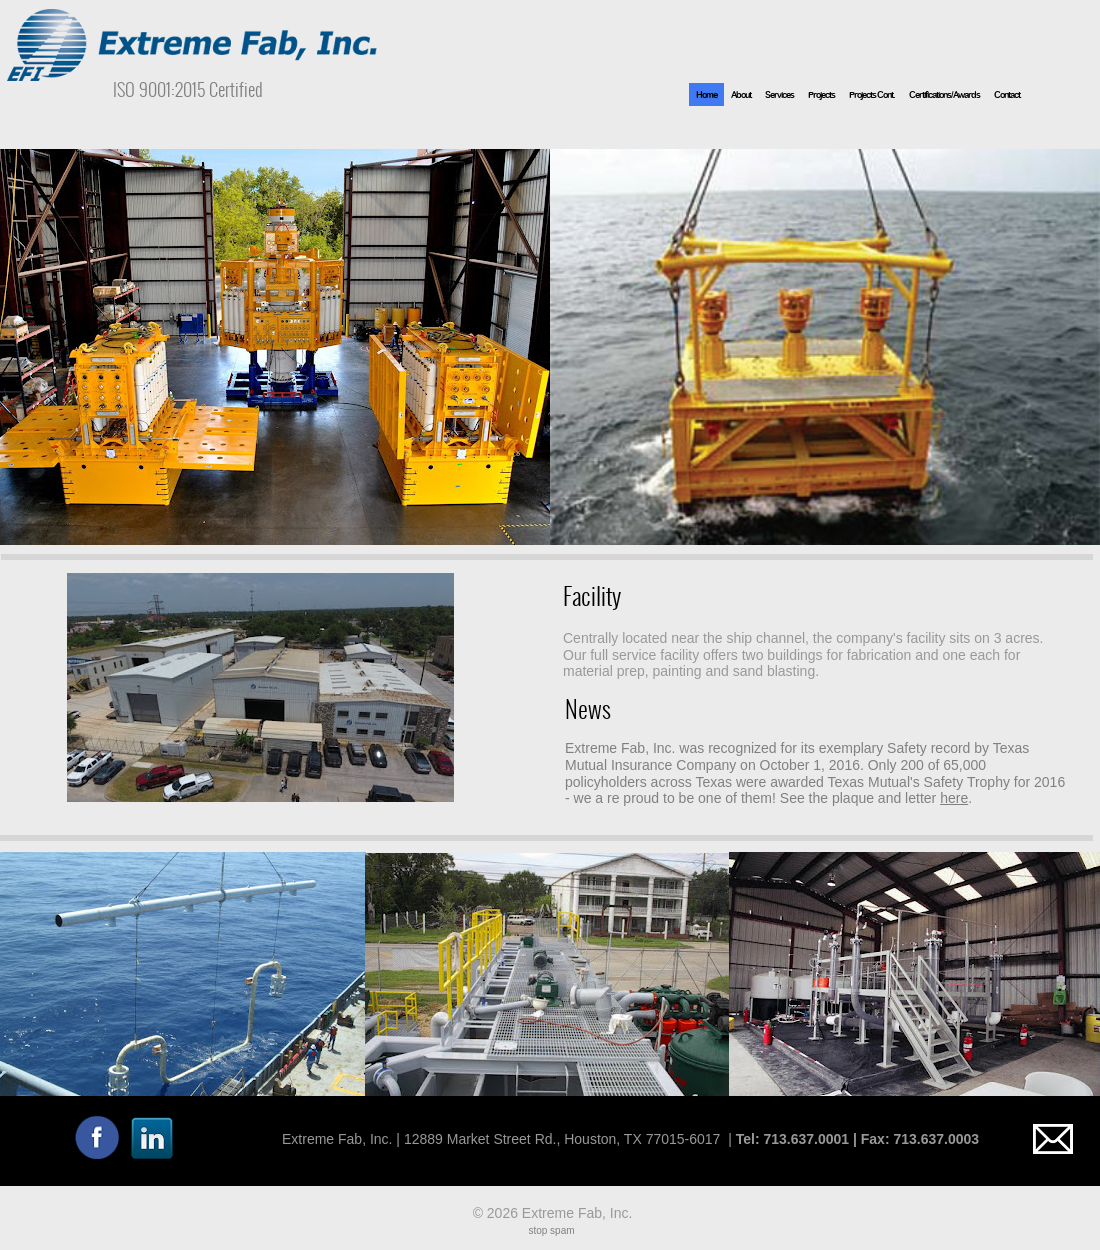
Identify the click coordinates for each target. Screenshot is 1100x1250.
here (954, 798)
